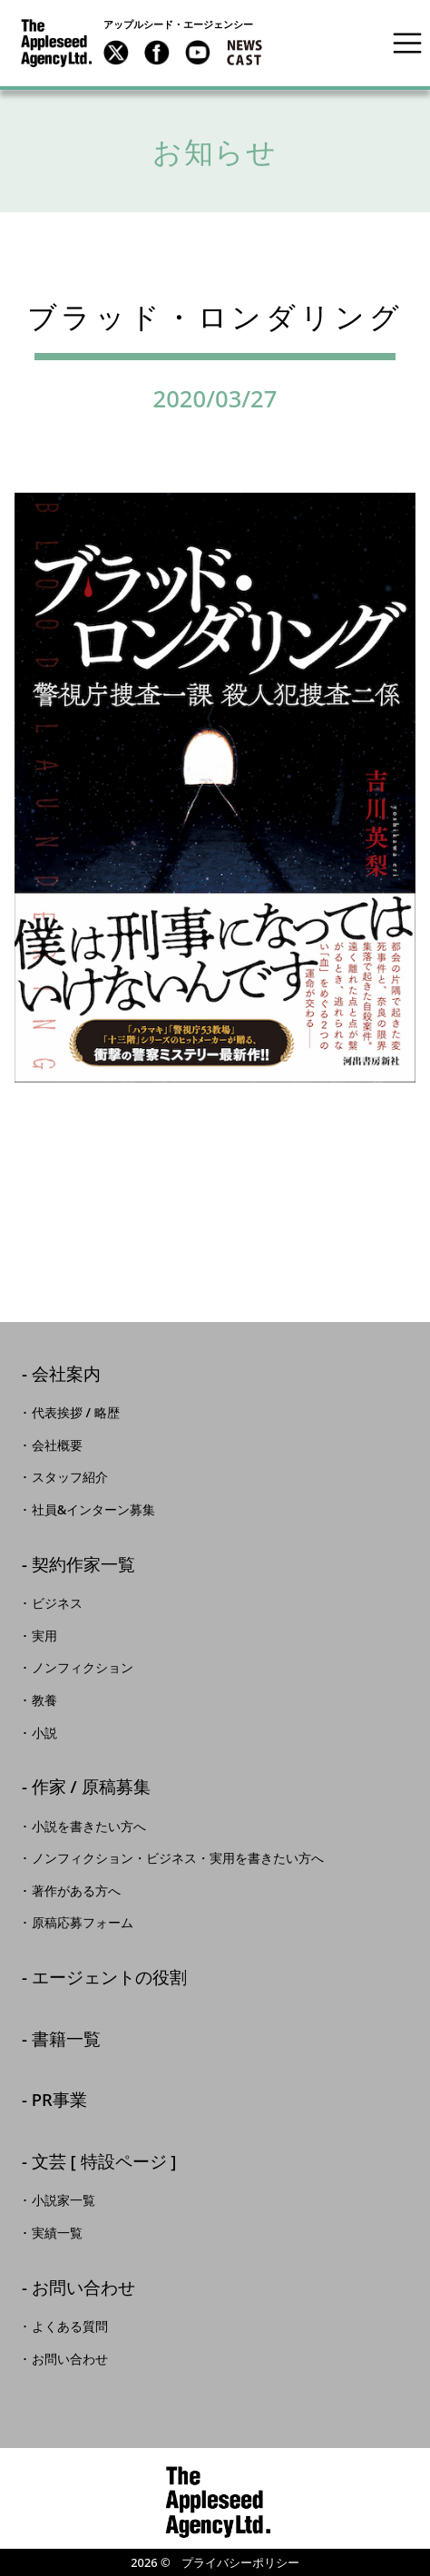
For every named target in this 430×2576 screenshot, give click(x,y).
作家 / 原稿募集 (91, 1787)
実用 (44, 1636)
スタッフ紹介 (70, 1477)
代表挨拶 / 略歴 (76, 1413)
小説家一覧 (63, 2200)
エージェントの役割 (109, 1978)
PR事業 (59, 2101)
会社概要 (57, 1445)
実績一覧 (57, 2233)
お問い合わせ (83, 2288)
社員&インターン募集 (94, 1510)
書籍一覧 (66, 2040)
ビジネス (57, 1603)
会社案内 (66, 1375)
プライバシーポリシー (240, 2562)
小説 (44, 1733)
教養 (44, 1700)
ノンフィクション (82, 1668)
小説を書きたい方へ (89, 1826)
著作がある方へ (76, 1891)
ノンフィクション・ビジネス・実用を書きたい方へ (178, 1858)
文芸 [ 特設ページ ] (104, 2162)
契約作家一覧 (83, 1565)
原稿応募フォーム (82, 1923)
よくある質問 (70, 2326)
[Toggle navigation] (407, 43)
